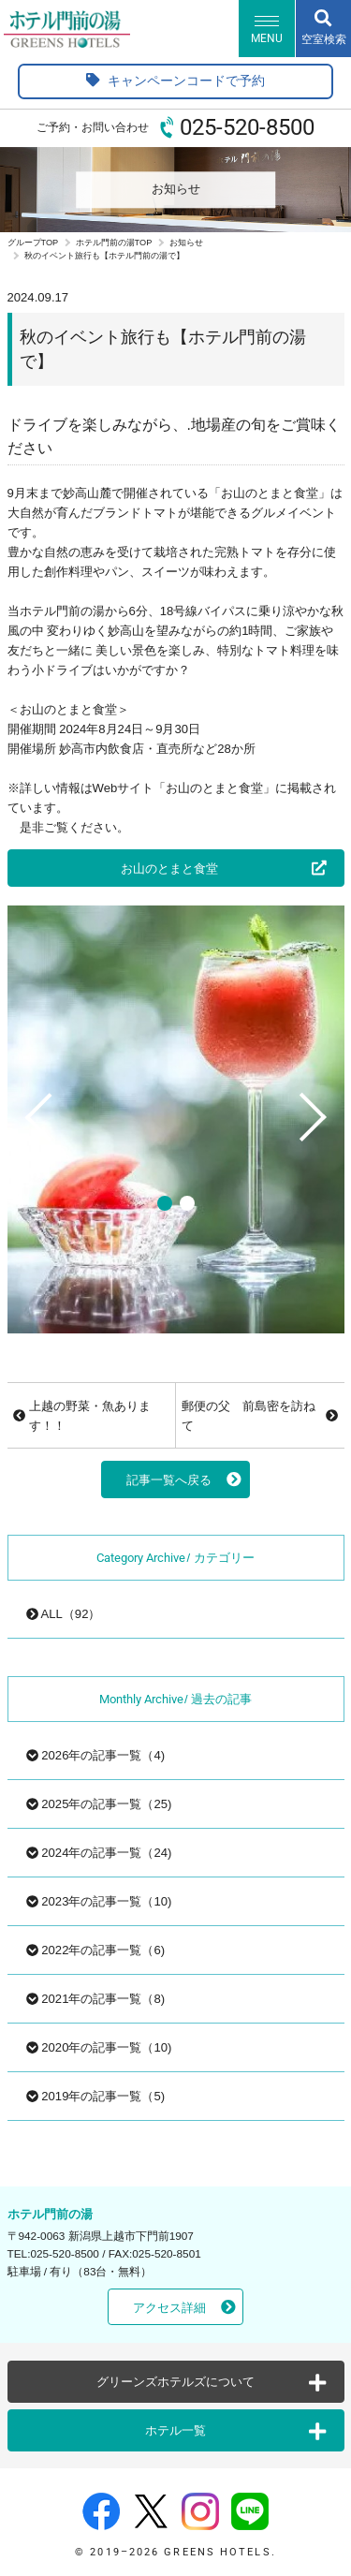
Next (318, 1156)
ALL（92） (63, 1614)
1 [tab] (164, 1203)
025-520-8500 (247, 127)
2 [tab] (187, 1203)
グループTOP (33, 242)
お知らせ (186, 242)
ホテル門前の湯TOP (114, 242)
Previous (32, 1156)
